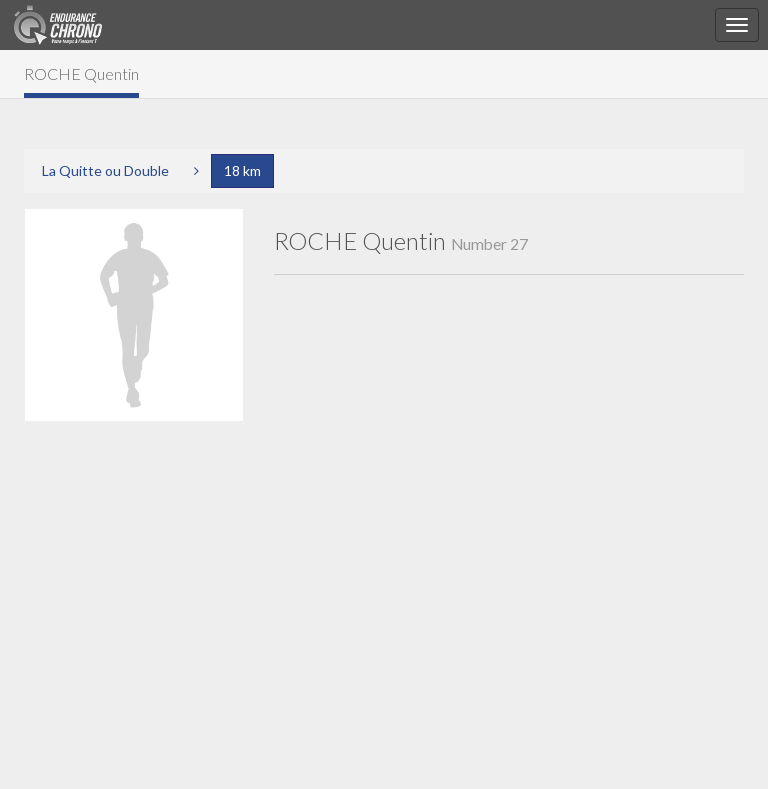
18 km (242, 170)
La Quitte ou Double (105, 170)
